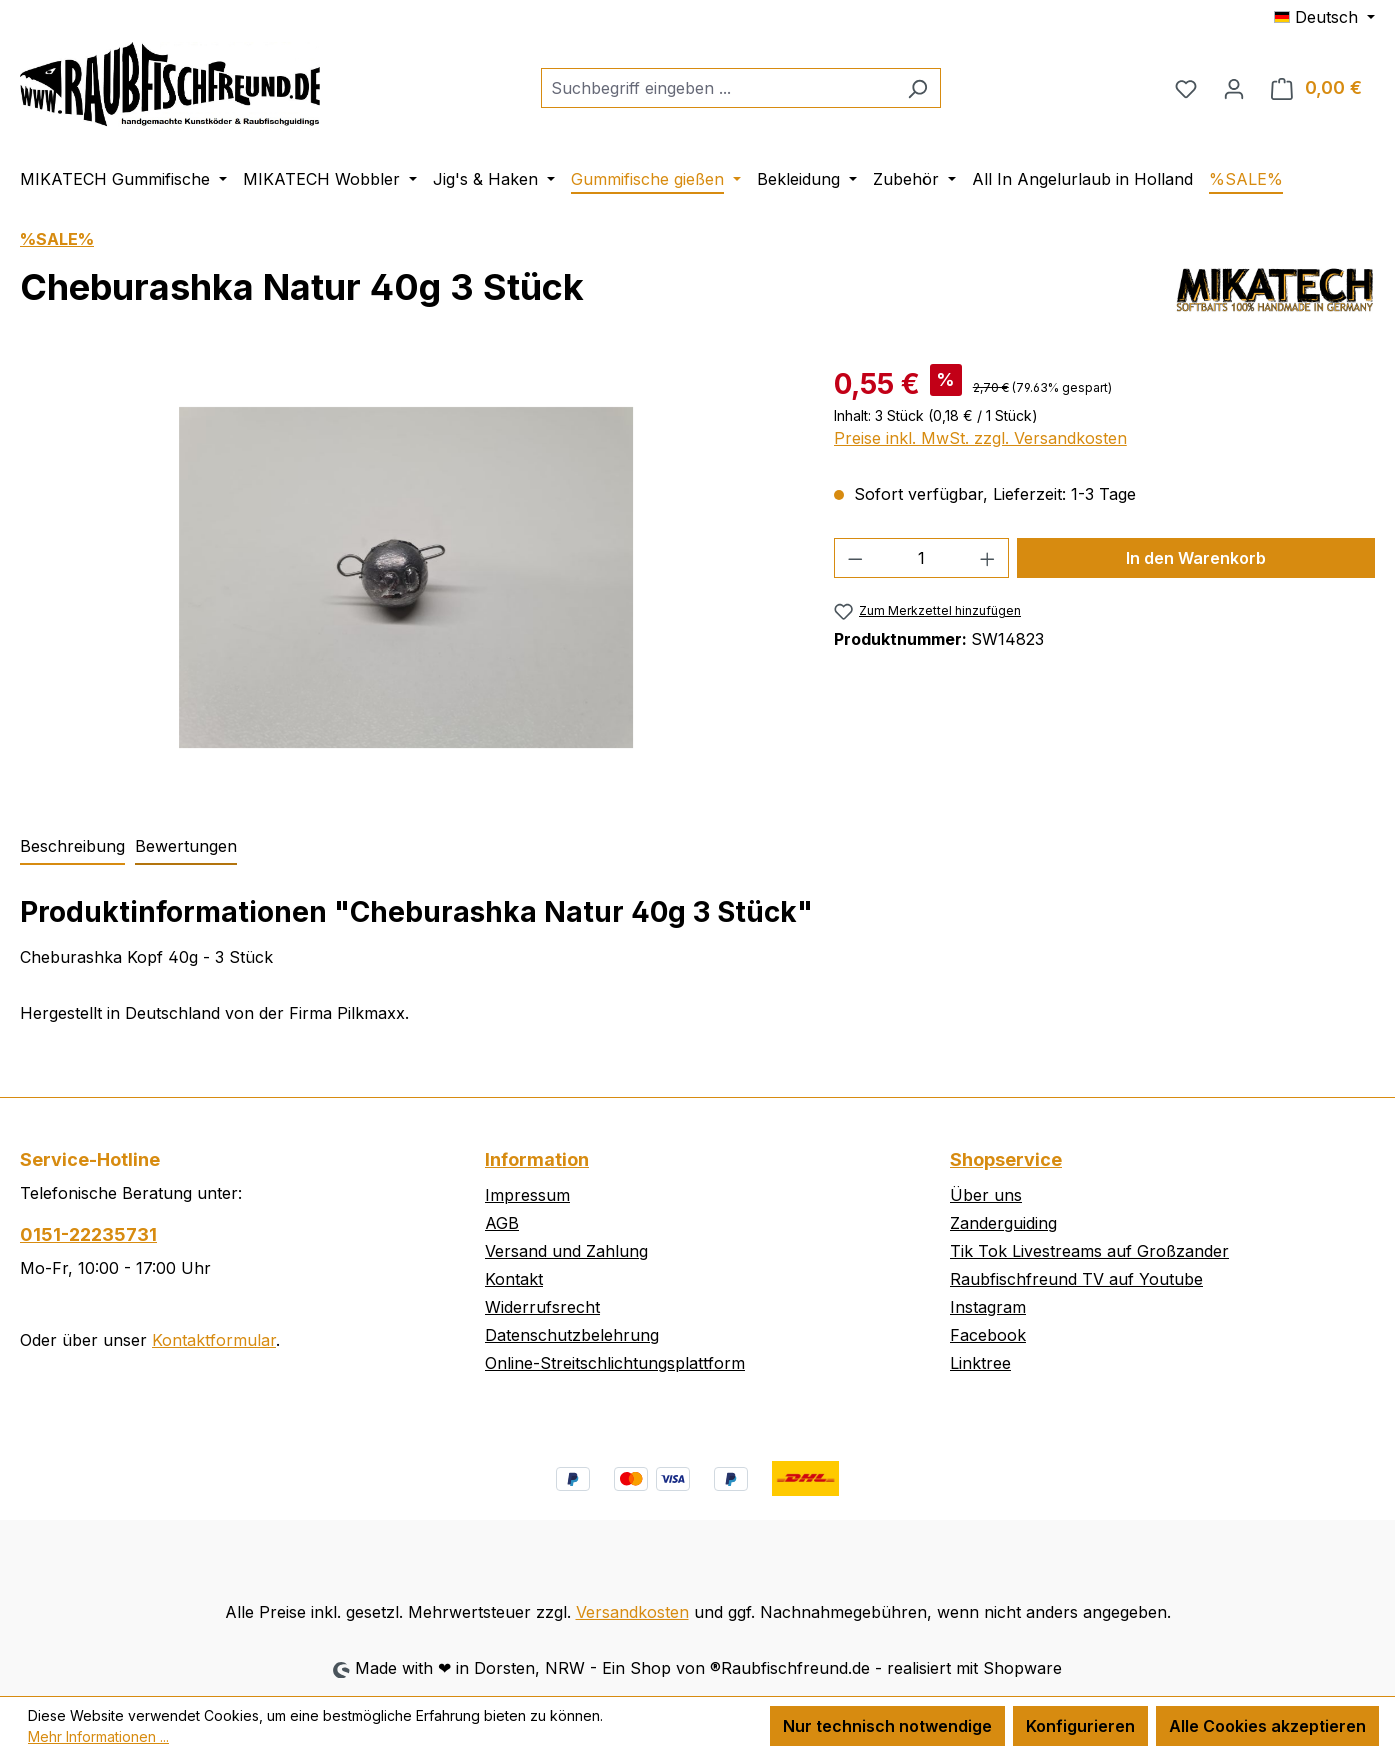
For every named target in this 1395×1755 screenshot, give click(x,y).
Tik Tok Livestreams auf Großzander (1089, 1251)
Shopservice (1006, 1159)
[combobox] (718, 88)
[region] (407, 578)
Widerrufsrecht (542, 1307)
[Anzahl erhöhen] (988, 558)
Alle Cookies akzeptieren (1267, 1726)
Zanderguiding (1003, 1223)
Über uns (986, 1195)
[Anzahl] (921, 558)
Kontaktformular (214, 1340)
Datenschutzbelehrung (572, 1335)
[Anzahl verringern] (855, 558)
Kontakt (514, 1279)
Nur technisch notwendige (887, 1726)
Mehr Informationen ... (98, 1736)
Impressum (527, 1195)
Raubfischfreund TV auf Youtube (1076, 1279)
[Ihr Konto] (1234, 88)
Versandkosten (632, 1612)
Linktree (980, 1363)
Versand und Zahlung (566, 1251)
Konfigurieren (1080, 1726)
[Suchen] (917, 88)
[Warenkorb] (1316, 88)
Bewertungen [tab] (186, 846)
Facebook (988, 1335)
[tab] (72, 847)
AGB (502, 1223)
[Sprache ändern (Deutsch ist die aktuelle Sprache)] (1324, 17)
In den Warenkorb (1196, 558)
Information (537, 1159)
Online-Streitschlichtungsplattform (615, 1363)
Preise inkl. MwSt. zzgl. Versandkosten (980, 438)
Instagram (988, 1307)
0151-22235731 (88, 1234)
